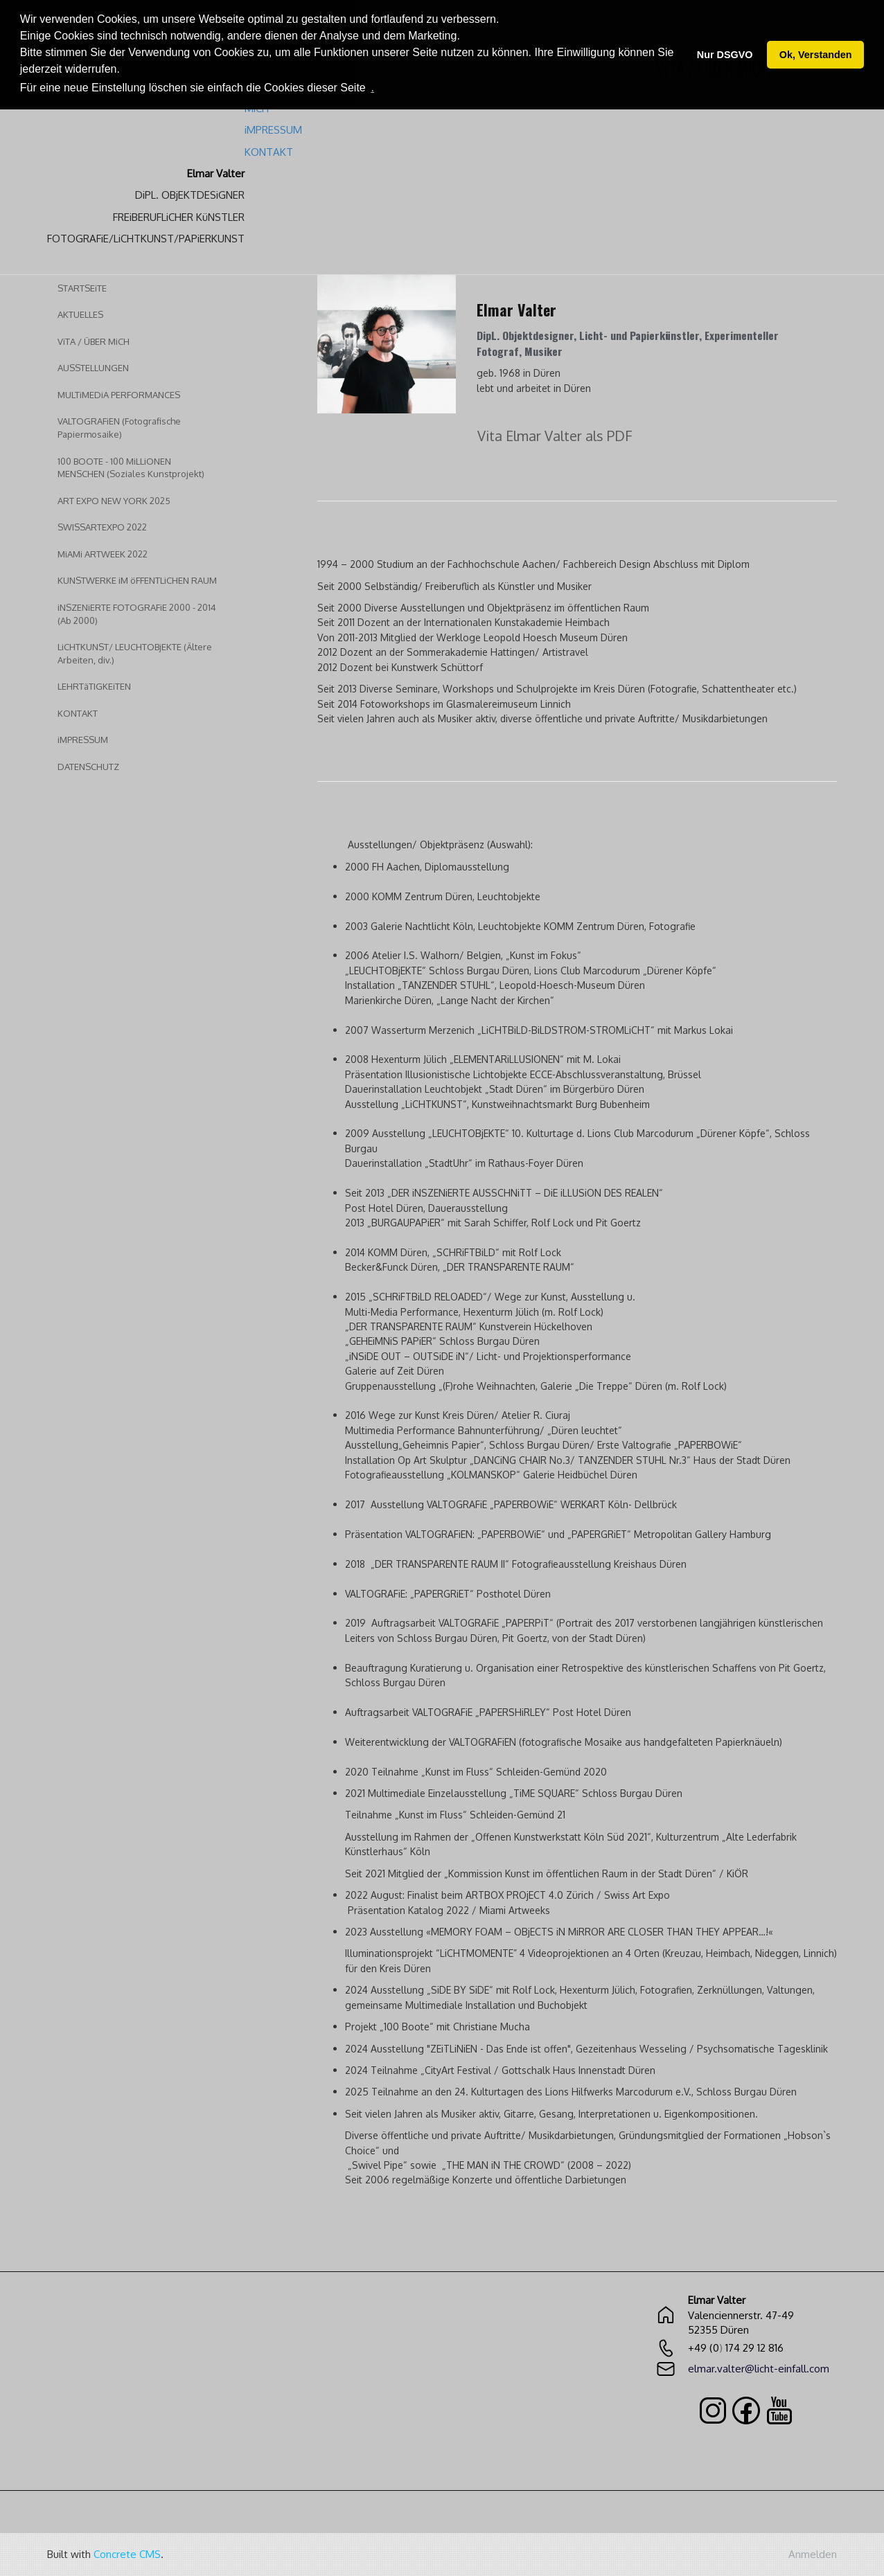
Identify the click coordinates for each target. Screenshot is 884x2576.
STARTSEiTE (82, 288)
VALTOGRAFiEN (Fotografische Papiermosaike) (119, 427)
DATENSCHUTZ (88, 766)
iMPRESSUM (83, 739)
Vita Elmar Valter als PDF (555, 436)
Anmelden (812, 2554)
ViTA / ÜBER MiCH (94, 341)
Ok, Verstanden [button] (815, 54)
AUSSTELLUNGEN (93, 367)
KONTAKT (78, 713)
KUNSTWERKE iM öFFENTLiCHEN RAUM (137, 580)
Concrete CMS (127, 2554)
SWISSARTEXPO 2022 (102, 527)
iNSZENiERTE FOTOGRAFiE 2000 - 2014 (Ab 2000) (137, 614)
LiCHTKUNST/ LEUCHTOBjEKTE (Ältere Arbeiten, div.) (135, 653)
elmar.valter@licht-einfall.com (758, 2368)
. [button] (372, 87)
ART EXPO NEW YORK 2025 (114, 500)
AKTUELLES (80, 314)
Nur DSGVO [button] (725, 54)
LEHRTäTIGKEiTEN (94, 686)
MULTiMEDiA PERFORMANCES (119, 394)
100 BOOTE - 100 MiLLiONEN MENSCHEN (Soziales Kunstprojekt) (131, 468)
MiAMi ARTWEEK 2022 (103, 554)
